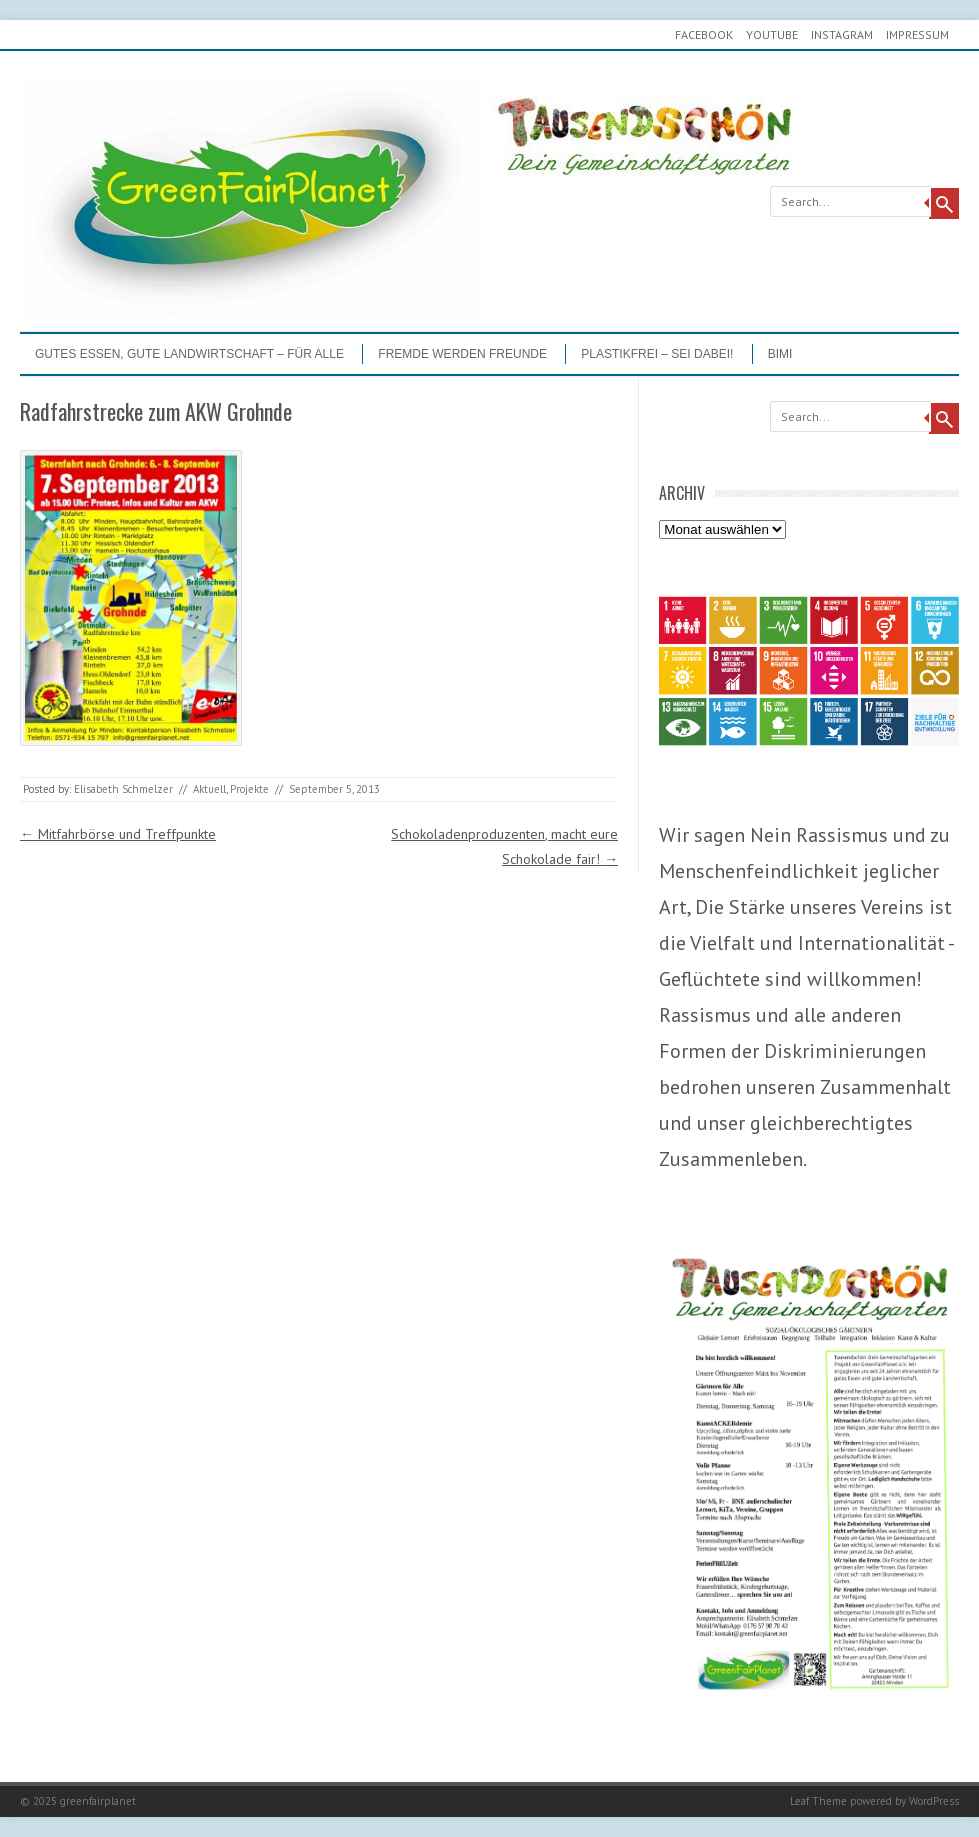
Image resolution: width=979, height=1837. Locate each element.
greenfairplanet (98, 1801)
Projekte (249, 789)
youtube (772, 34)
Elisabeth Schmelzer (123, 789)
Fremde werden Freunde (462, 354)
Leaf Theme (818, 1801)
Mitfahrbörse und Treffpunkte (118, 834)
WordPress (934, 1801)
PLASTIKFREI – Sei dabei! (657, 354)
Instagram (842, 34)
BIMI (780, 354)
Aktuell (209, 789)
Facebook (704, 34)
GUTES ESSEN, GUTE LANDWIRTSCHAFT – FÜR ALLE (189, 354)
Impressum (917, 34)
